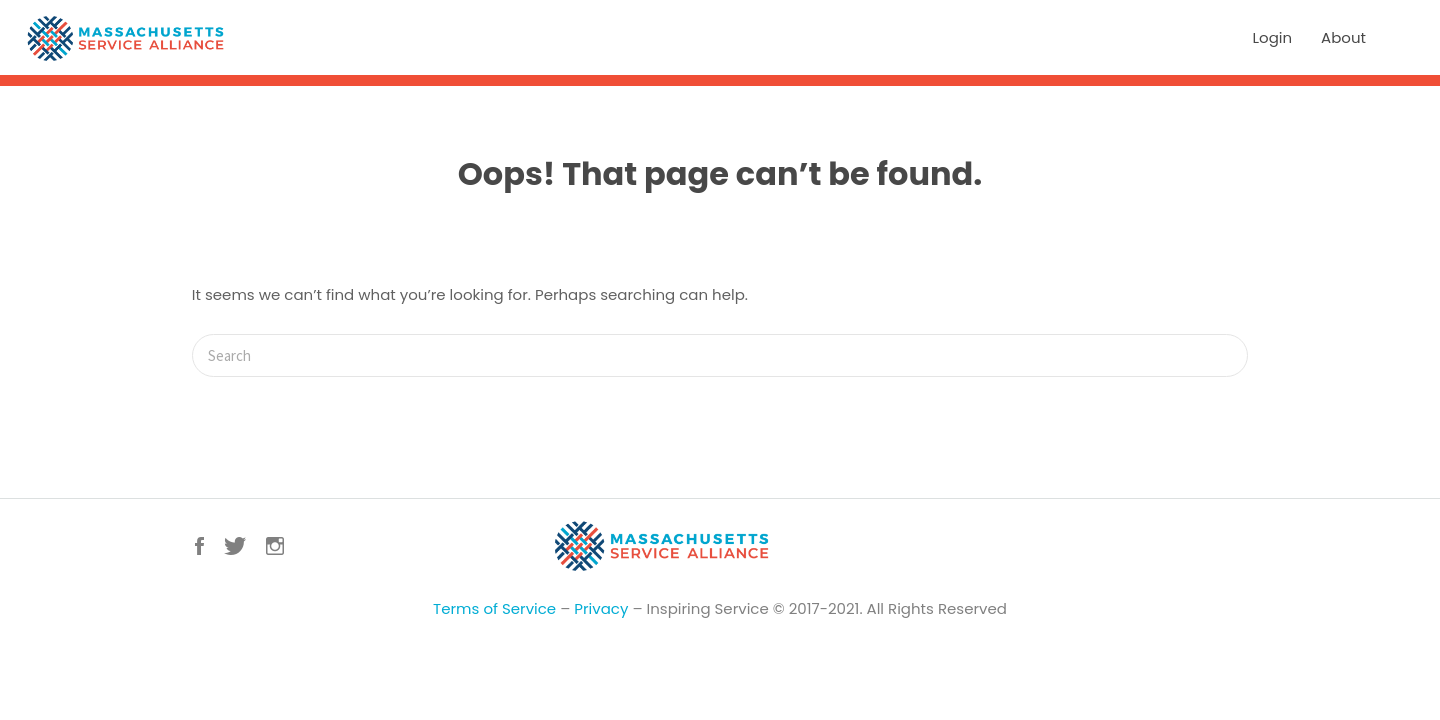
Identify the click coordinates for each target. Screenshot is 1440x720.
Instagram (275, 546)
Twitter (235, 546)
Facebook (199, 546)
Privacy (601, 608)
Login (1273, 37)
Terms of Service (494, 608)
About (1343, 37)
